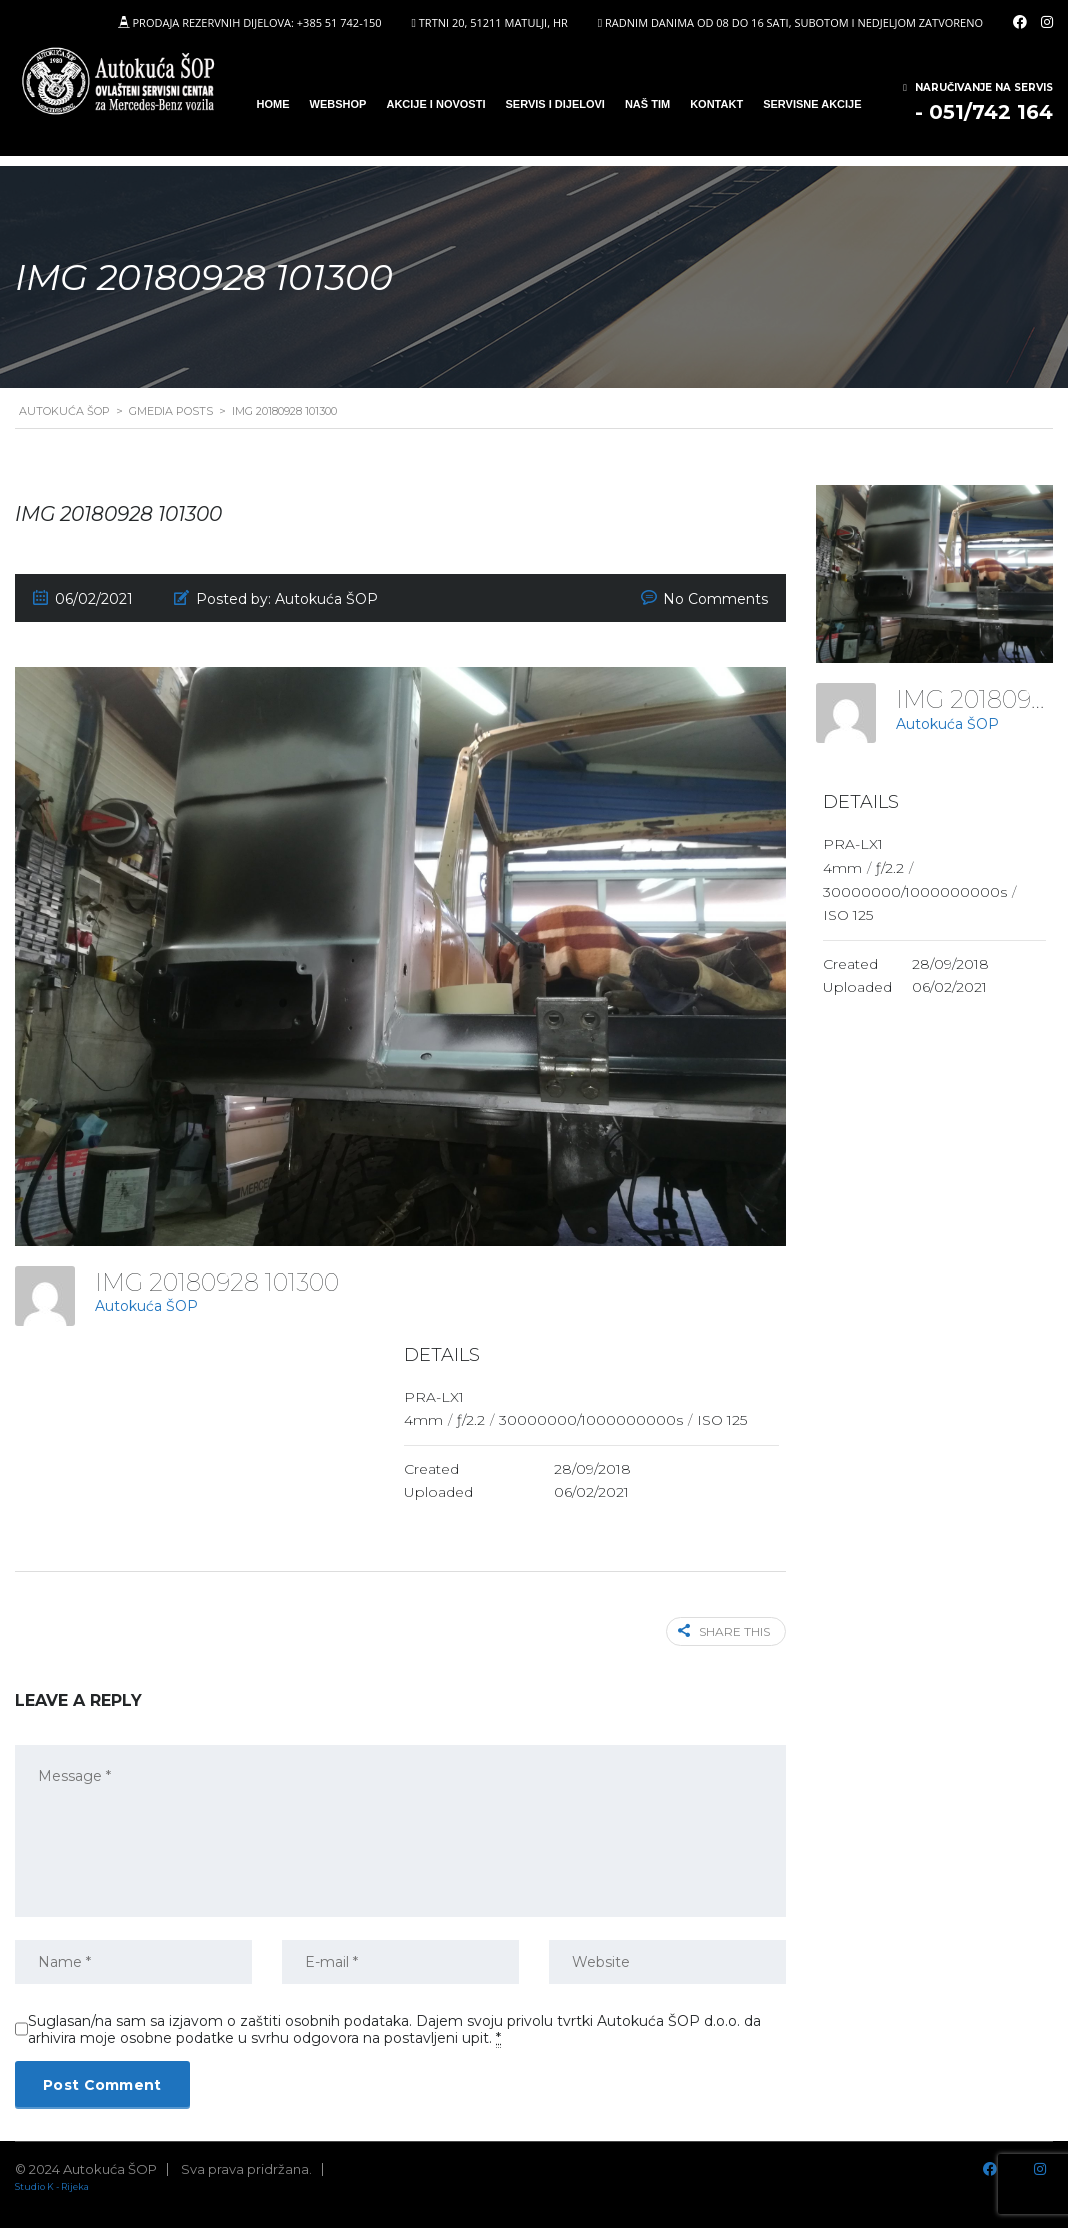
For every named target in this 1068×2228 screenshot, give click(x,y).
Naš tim (647, 104)
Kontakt (716, 104)
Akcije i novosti (435, 104)
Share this (724, 1631)
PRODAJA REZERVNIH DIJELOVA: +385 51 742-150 (256, 22)
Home (273, 104)
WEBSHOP (338, 104)
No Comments (715, 599)
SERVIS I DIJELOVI (554, 104)
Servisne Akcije (812, 104)
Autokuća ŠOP (146, 1306)
